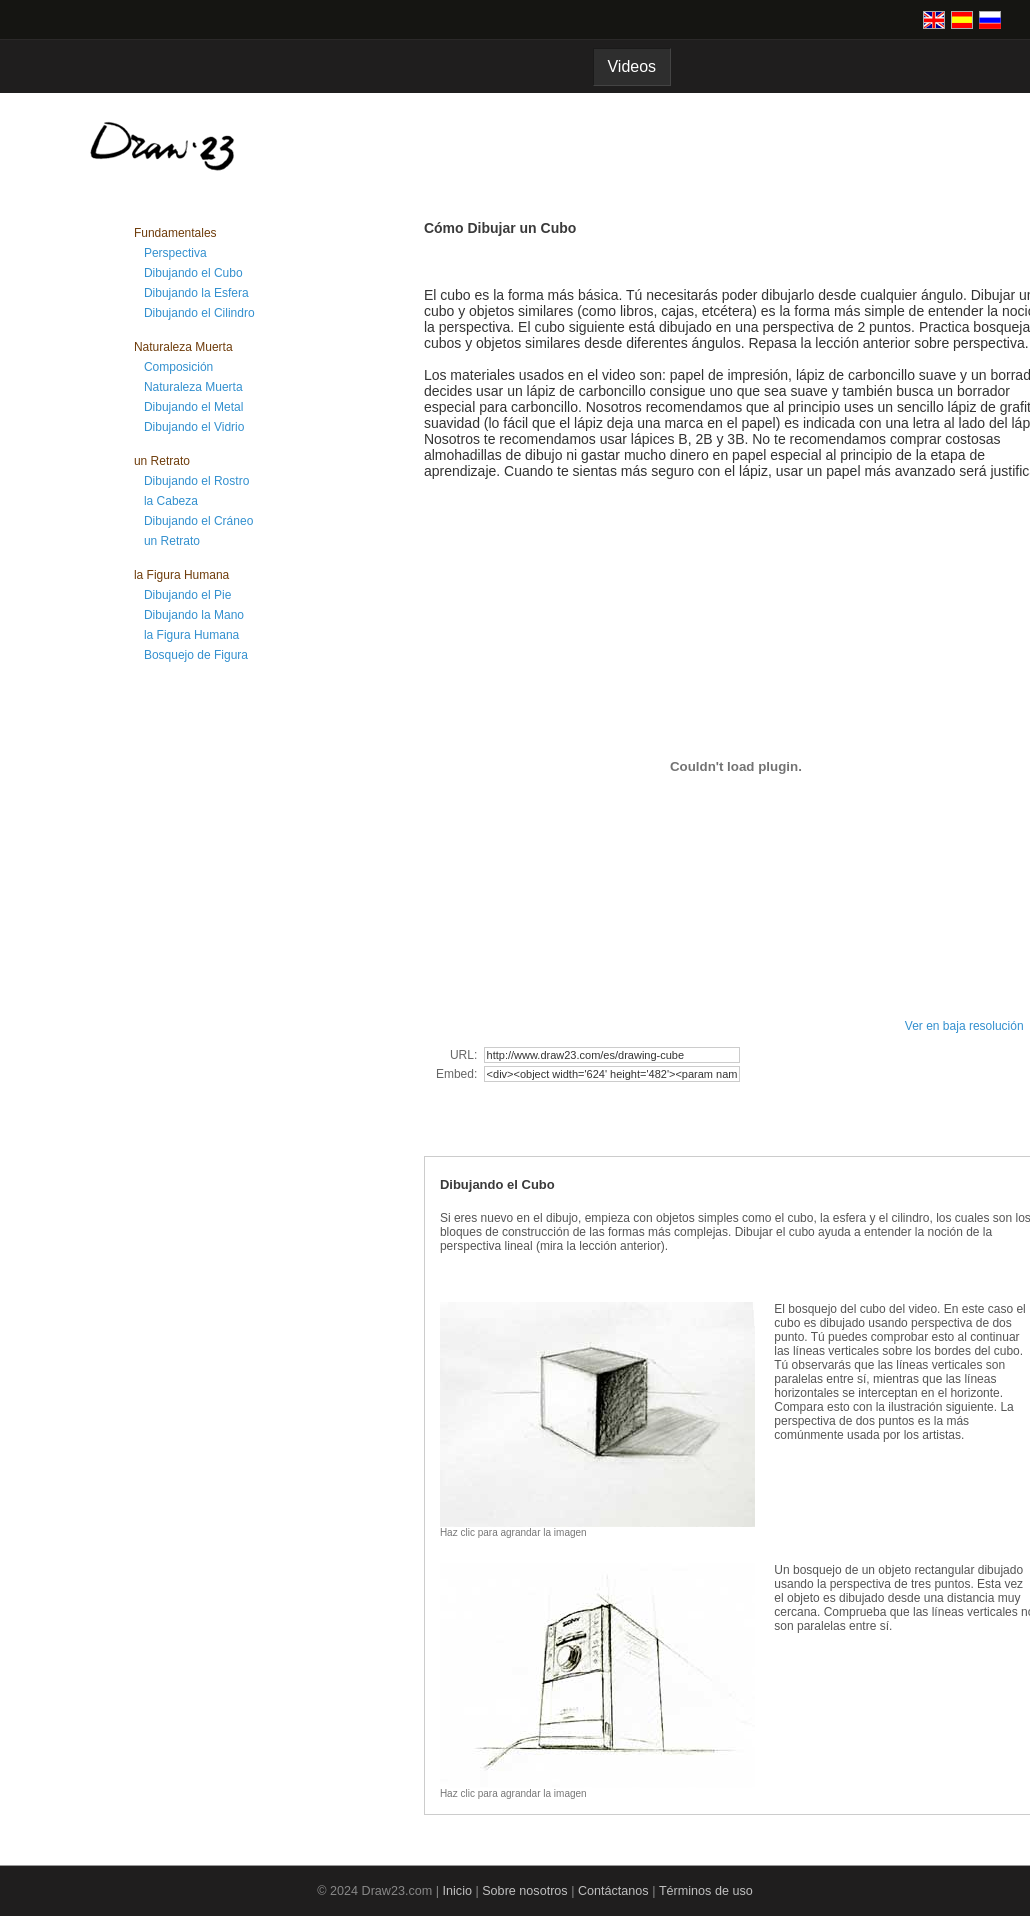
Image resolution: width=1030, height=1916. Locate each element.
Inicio (457, 1891)
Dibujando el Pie (187, 595)
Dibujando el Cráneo (198, 521)
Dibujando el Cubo (193, 273)
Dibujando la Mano (194, 615)
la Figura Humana (191, 635)
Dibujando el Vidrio (194, 427)
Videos (632, 66)
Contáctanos (613, 1891)
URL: (465, 1055)
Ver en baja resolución (964, 1026)
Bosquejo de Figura (196, 655)
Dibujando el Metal (193, 407)
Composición (178, 367)
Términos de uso (706, 1891)
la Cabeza (171, 501)
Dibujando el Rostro (196, 481)
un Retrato (172, 541)
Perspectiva (175, 253)
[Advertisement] (214, 998)
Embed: (458, 1074)
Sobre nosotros (524, 1891)
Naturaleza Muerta (193, 387)
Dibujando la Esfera (196, 293)
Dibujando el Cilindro (199, 313)
